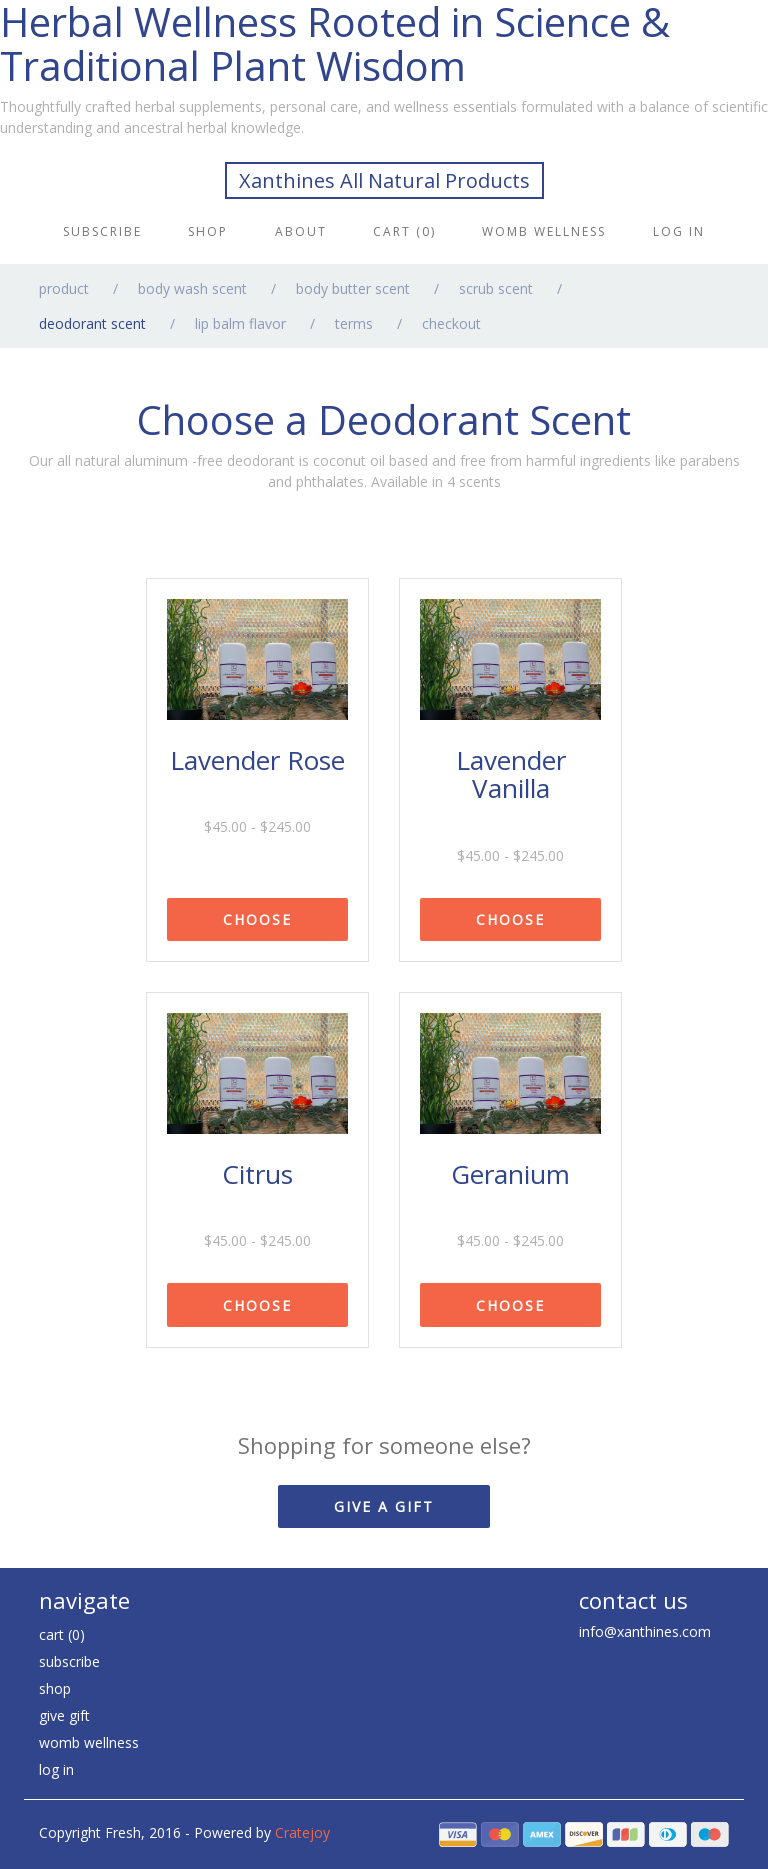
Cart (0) (404, 231)
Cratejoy (302, 1832)
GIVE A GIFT (384, 1506)
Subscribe (102, 231)
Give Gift (64, 1715)
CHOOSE (257, 919)
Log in (679, 231)
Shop (208, 231)
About (301, 231)
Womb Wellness (544, 231)
